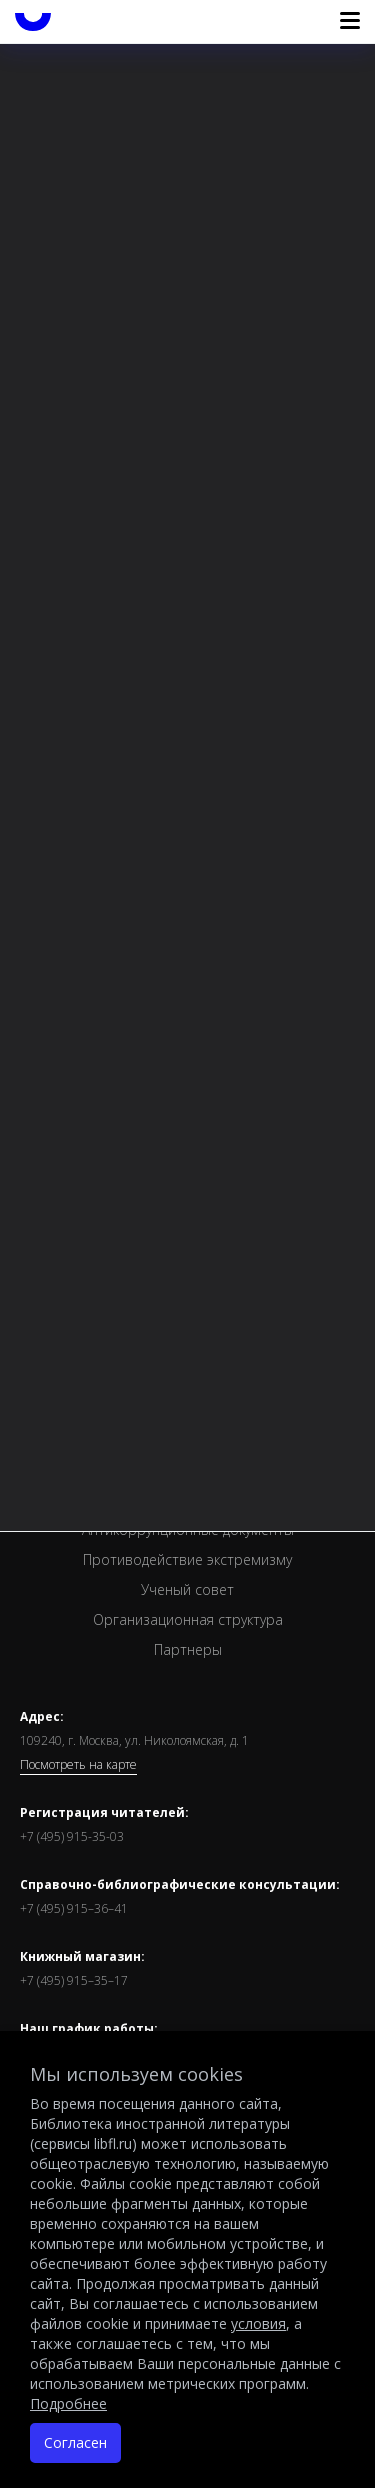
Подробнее (68, 2403)
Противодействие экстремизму (187, 1559)
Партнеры (188, 1649)
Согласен (75, 2442)
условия (258, 2323)
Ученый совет (187, 1589)
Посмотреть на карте (78, 1765)
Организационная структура (188, 1619)
